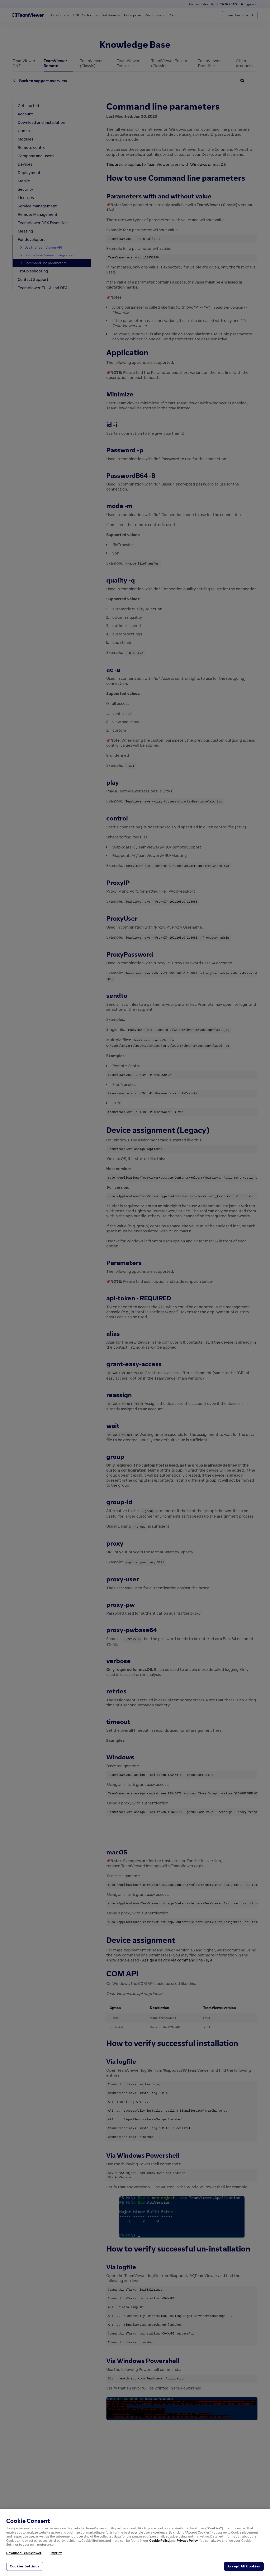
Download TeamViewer (24, 2553)
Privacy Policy (187, 2540)
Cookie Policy (159, 2540)
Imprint (56, 2553)
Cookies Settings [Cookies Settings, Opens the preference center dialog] (24, 2566)
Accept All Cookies (243, 2566)
